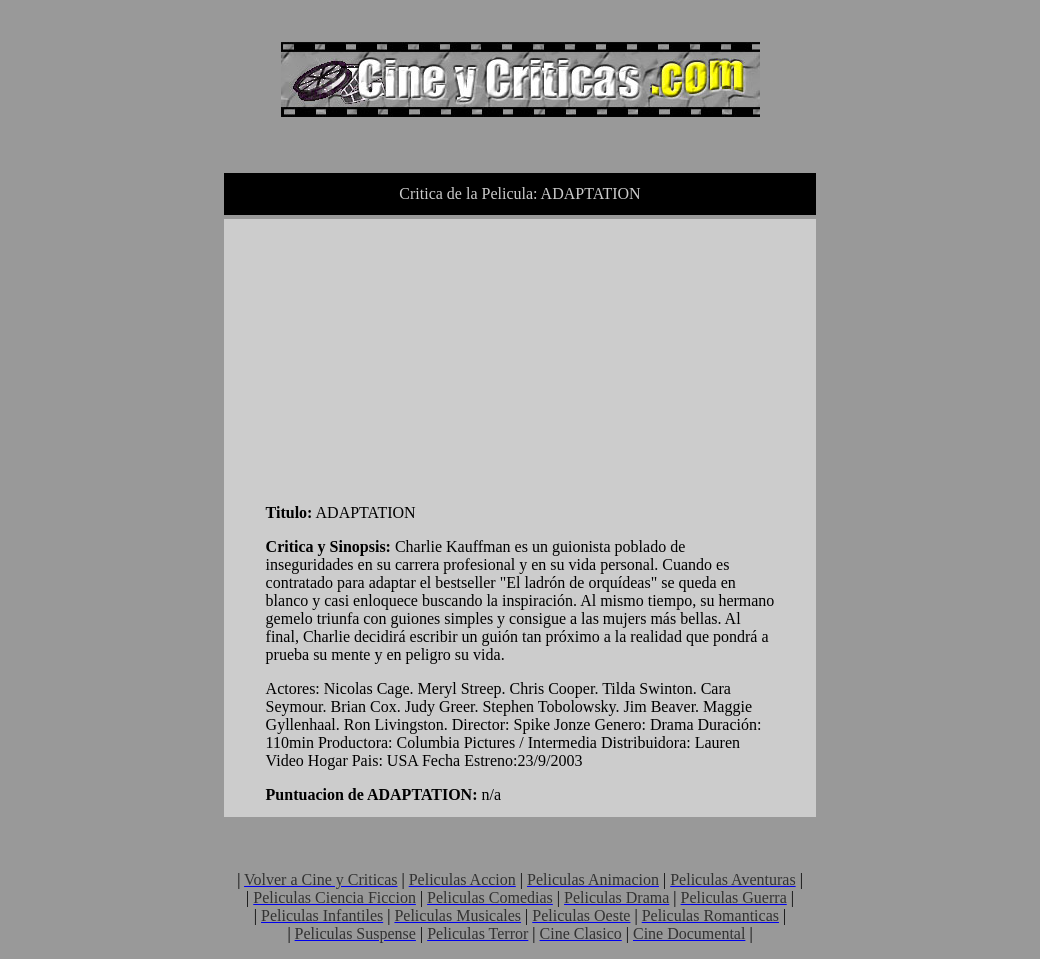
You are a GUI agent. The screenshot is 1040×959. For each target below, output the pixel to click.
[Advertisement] (416, 357)
